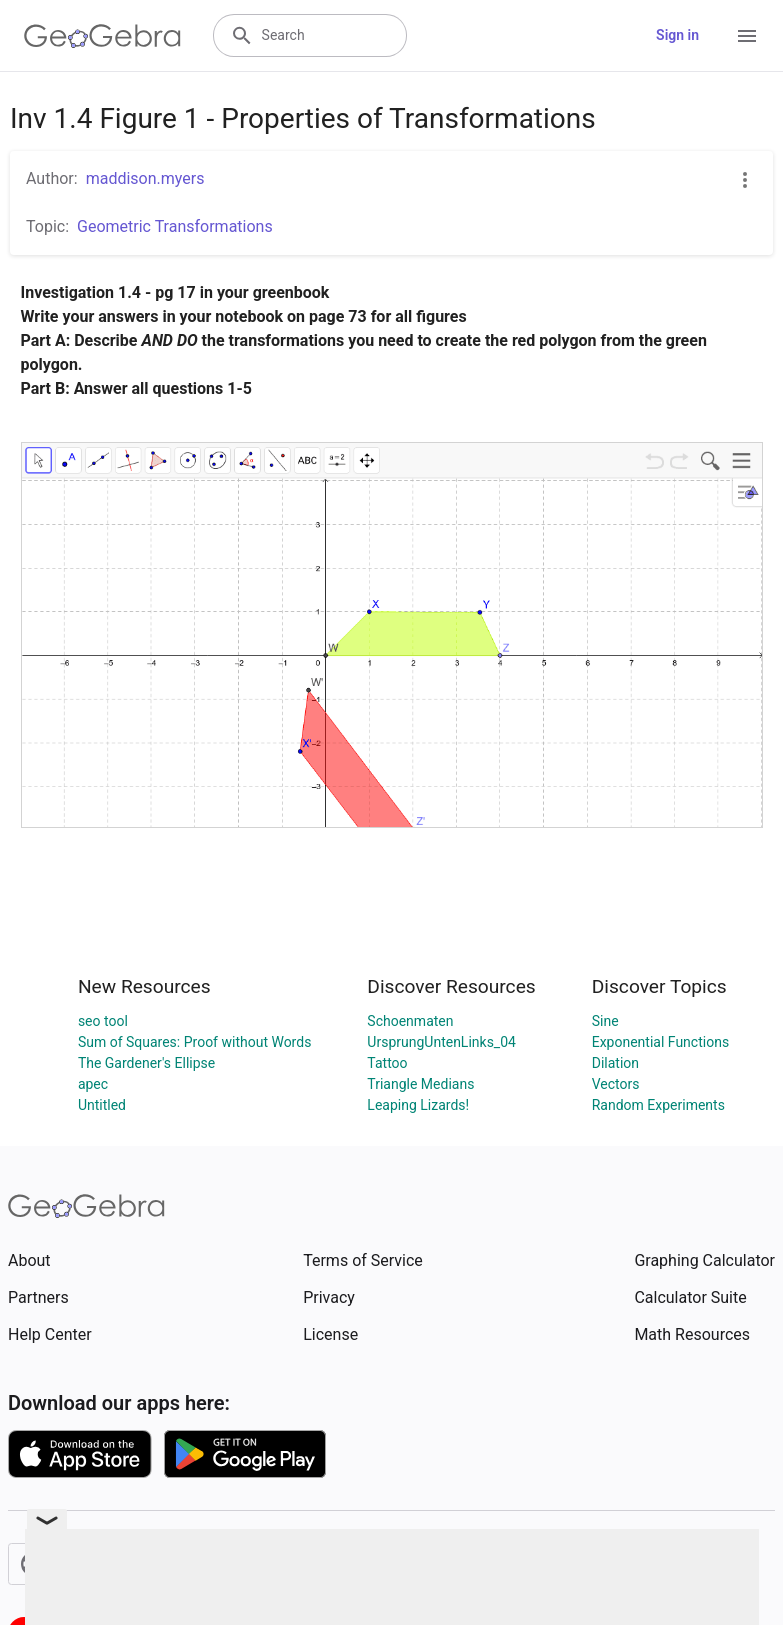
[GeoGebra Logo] (102, 36)
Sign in (677, 35)
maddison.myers (145, 178)
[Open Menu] (747, 36)
